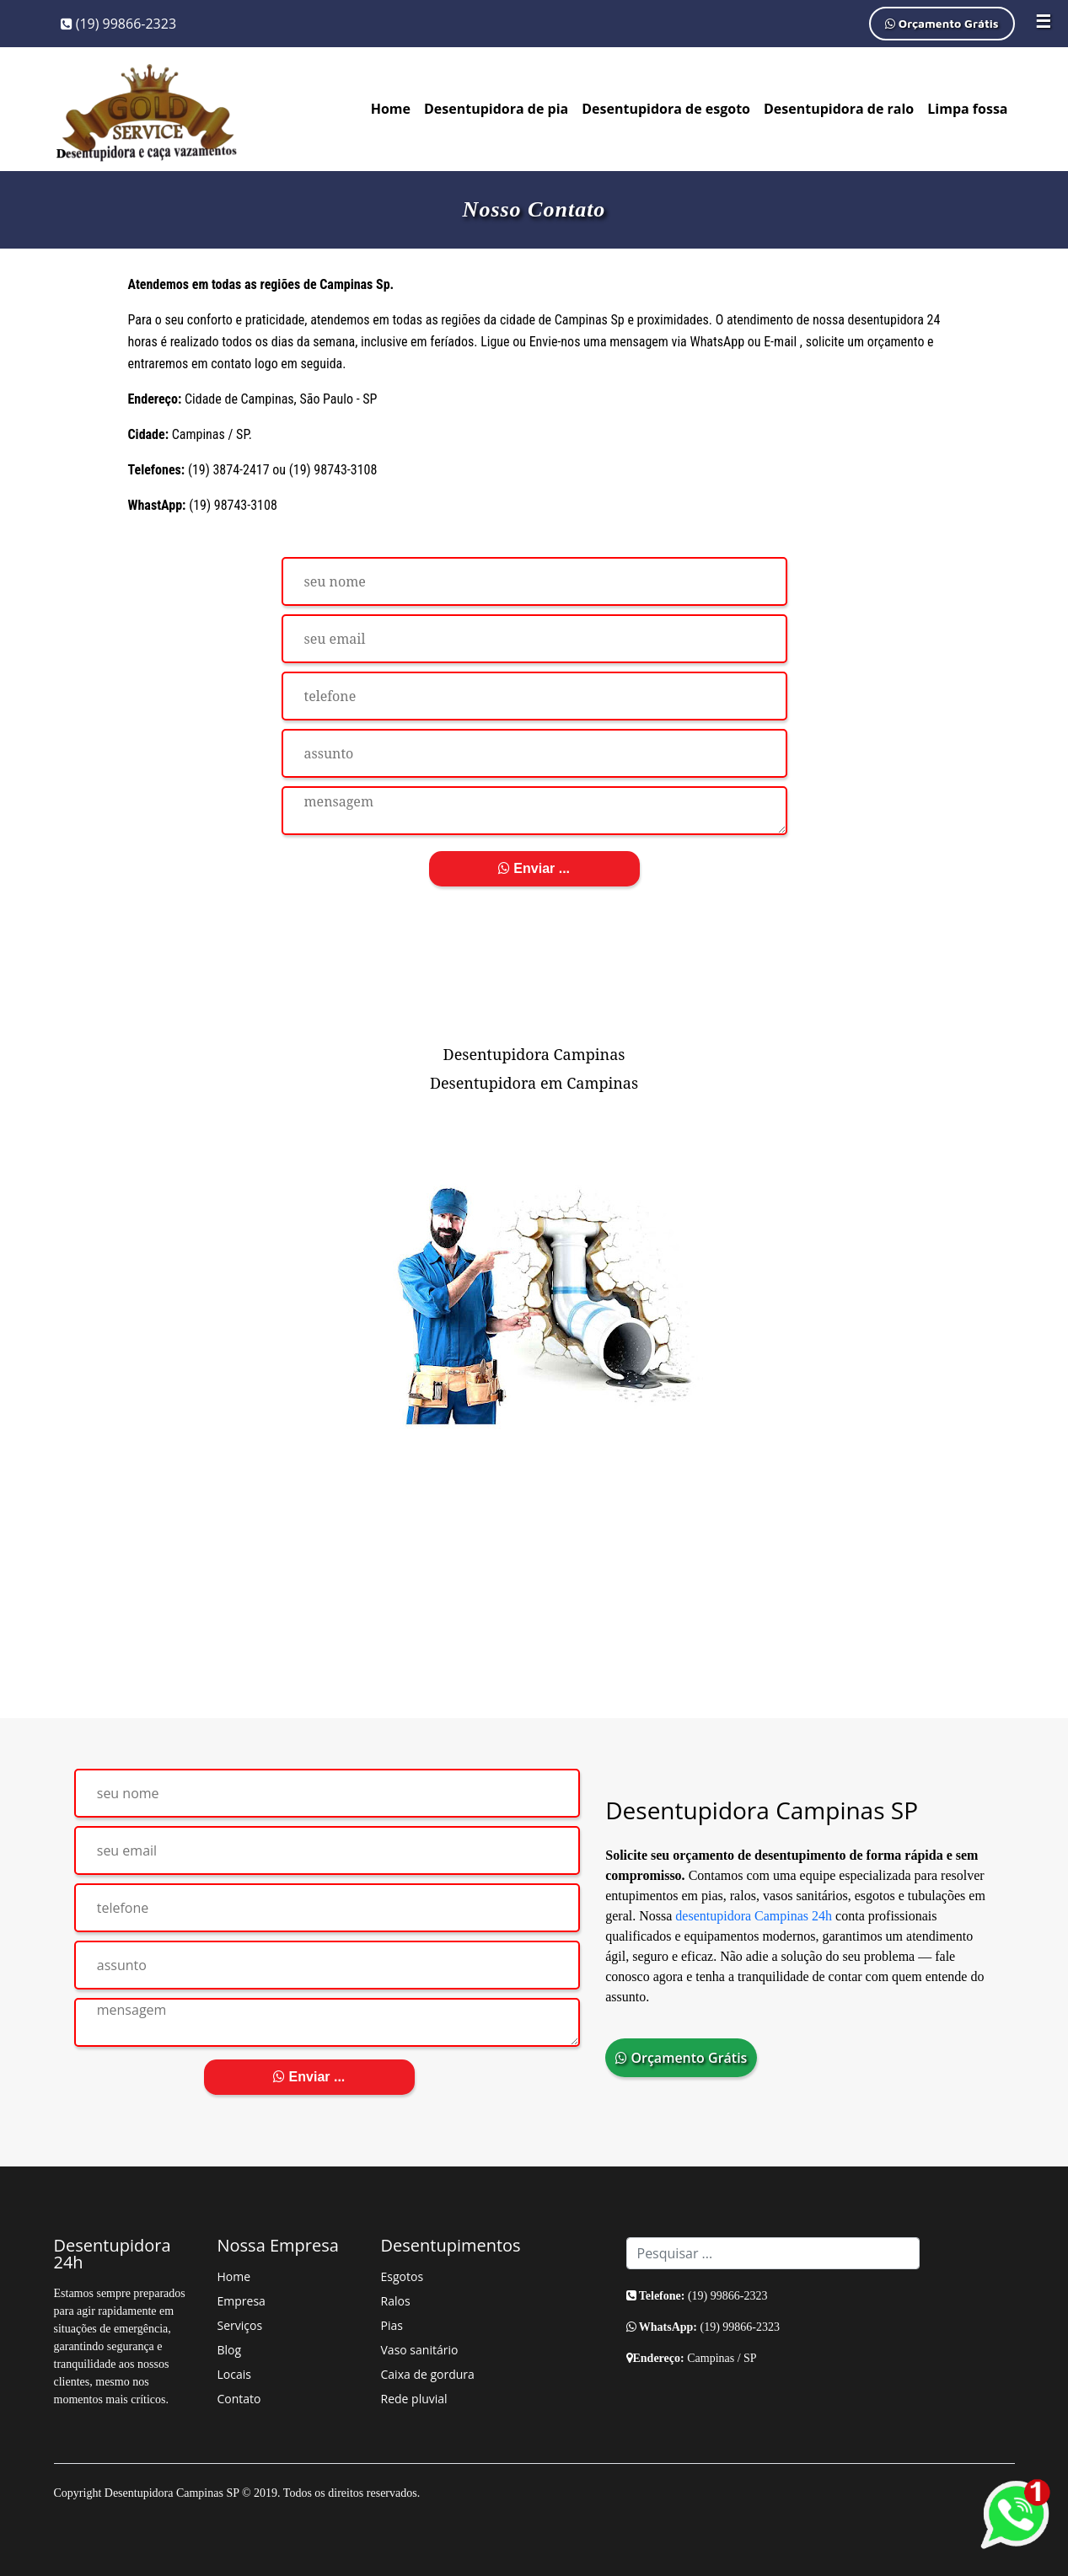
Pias (392, 2325)
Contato (239, 2399)
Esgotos (402, 2276)
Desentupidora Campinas (534, 1054)
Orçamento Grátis (942, 23)
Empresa (241, 2301)
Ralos (396, 2301)
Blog (229, 2350)
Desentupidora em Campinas (534, 1083)
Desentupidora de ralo (839, 108)
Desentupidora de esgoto (666, 108)
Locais (234, 2374)
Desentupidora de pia (496, 108)
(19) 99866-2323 (119, 23)
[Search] (773, 2253)
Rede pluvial (414, 2399)
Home (391, 108)
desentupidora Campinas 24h (753, 1916)
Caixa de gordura (428, 2374)
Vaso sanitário (420, 2350)
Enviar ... (534, 868)
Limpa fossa (967, 108)
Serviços (240, 2325)
